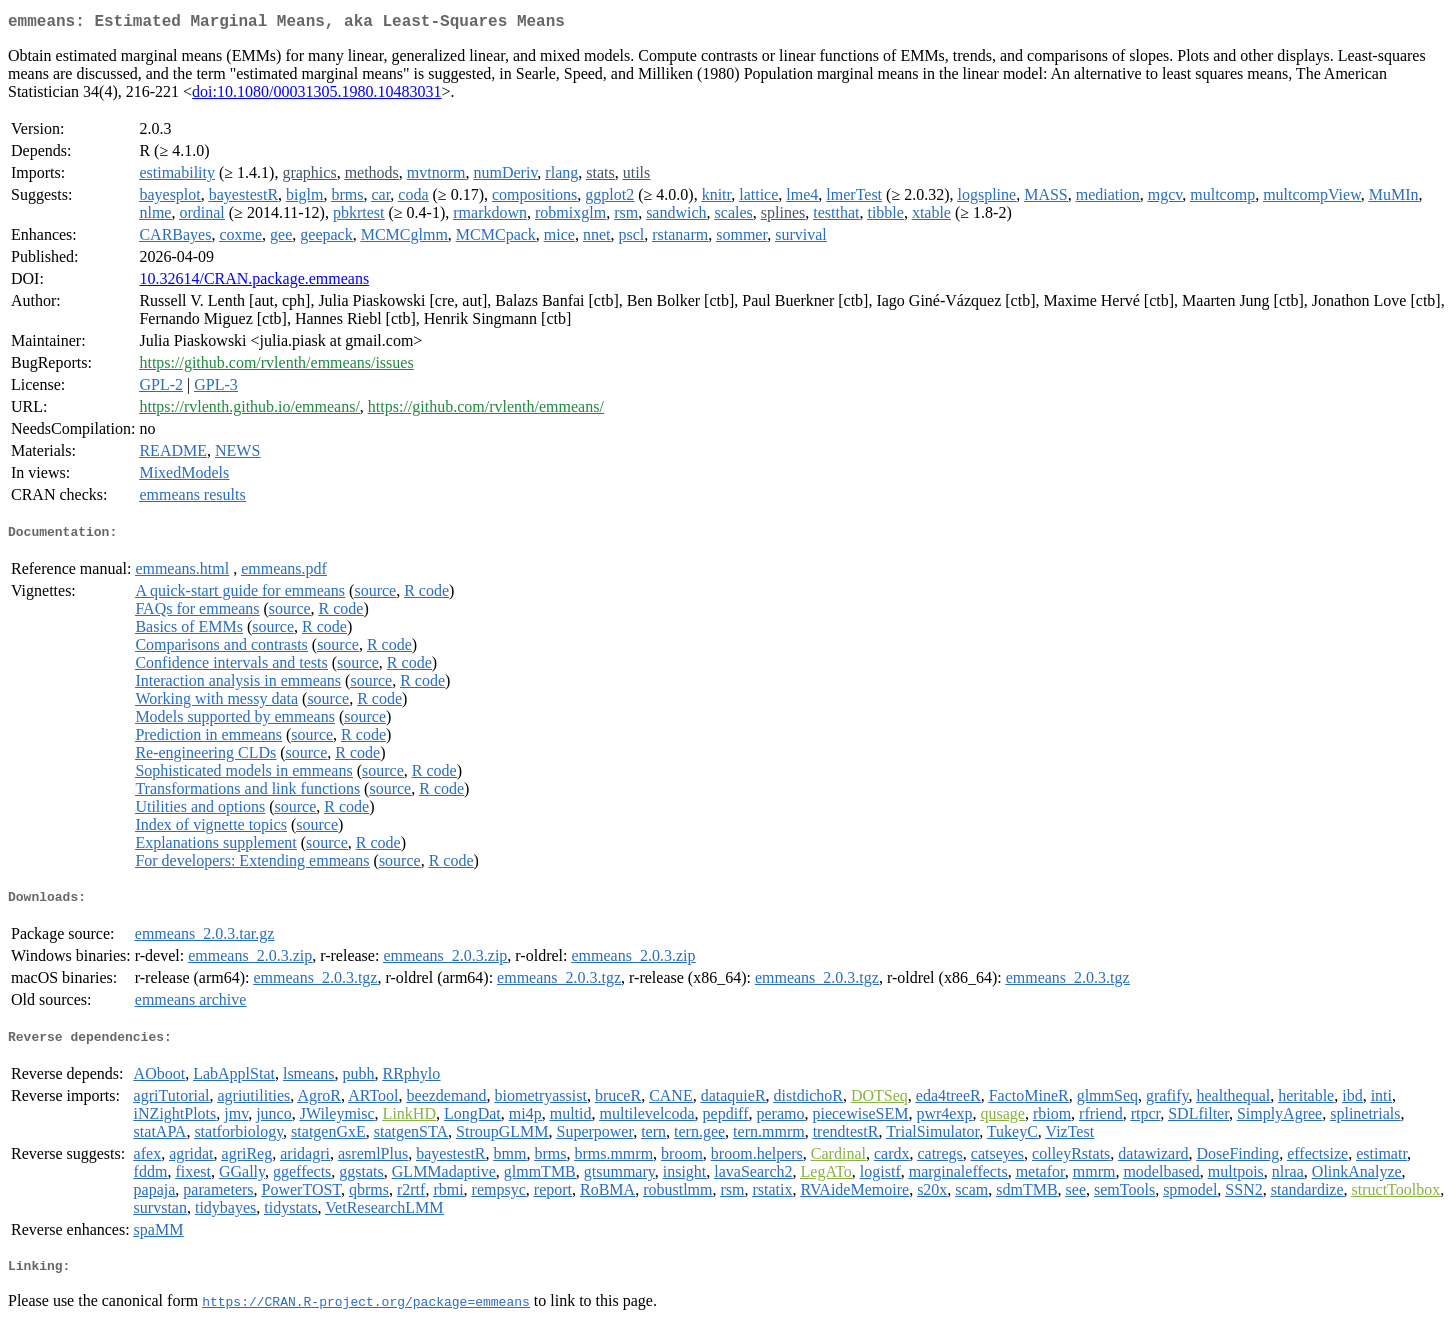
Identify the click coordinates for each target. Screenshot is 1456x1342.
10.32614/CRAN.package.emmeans (254, 282)
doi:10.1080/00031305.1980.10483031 (316, 95)
